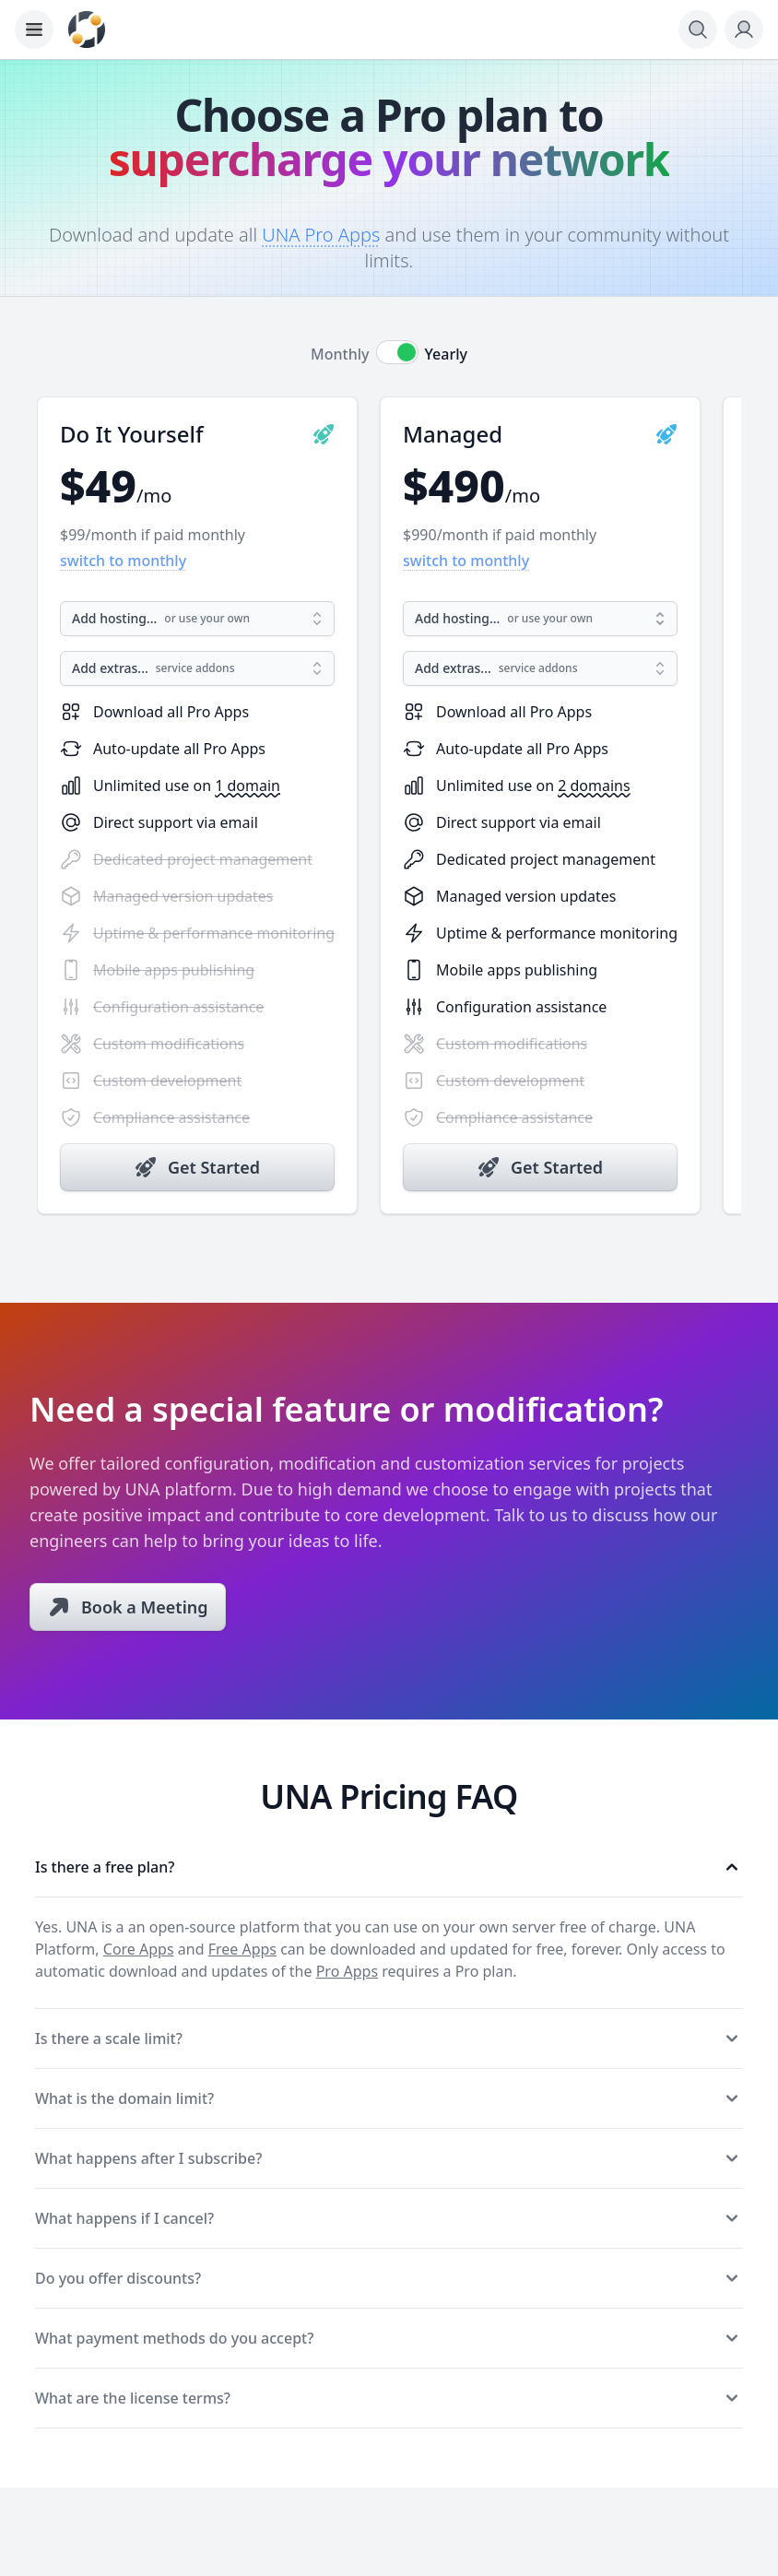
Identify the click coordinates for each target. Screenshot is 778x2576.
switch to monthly (123, 560)
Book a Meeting (144, 1607)
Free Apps (242, 1949)
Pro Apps (347, 1971)
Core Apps (138, 1949)
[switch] (397, 352)
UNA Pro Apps (321, 234)
